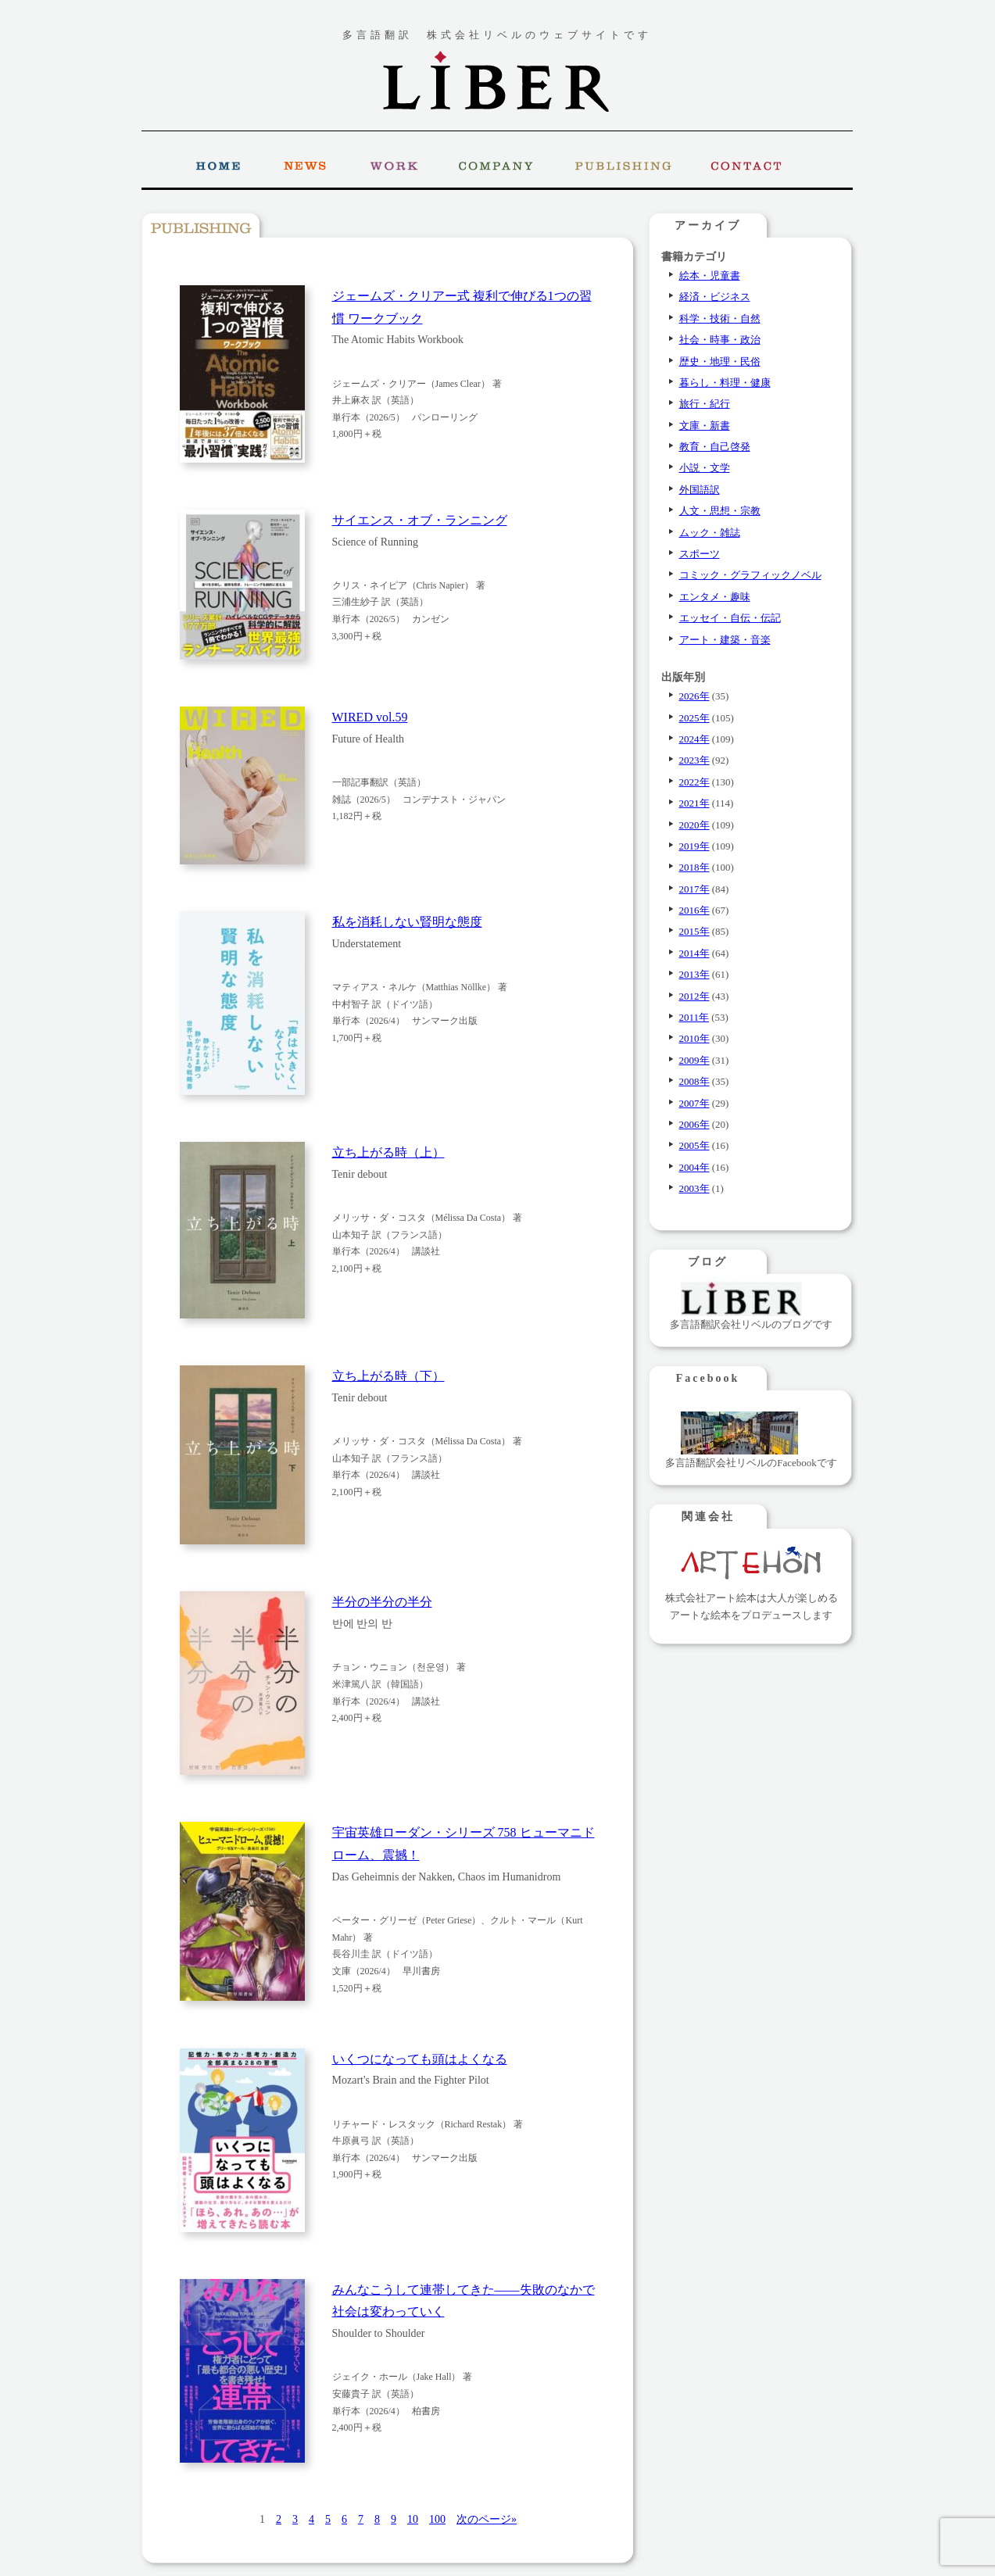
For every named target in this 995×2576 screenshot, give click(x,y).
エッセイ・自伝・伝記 (730, 618)
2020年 (694, 825)
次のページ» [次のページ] (486, 2519)
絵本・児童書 (709, 275)
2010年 (694, 1038)
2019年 (694, 846)
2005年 (694, 1145)
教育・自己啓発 (714, 447)
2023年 (694, 760)
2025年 (694, 718)
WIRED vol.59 (370, 717)
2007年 (694, 1103)
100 (437, 2519)
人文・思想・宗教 (720, 511)
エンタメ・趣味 (714, 597)
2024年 (694, 739)
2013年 (694, 974)
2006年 (694, 1124)
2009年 (694, 1060)
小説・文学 (704, 468)
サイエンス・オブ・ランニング (419, 520)
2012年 (694, 996)
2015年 (694, 931)
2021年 (694, 803)
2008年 (694, 1081)
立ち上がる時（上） (388, 1152)
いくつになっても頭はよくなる (419, 2059)
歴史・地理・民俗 (720, 361)
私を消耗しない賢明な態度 (407, 921)
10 (412, 2519)
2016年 (694, 910)
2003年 (694, 1188)
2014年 (694, 953)
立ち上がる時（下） (388, 1376)
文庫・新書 (704, 425)
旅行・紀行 (704, 404)
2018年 (694, 867)
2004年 (694, 1167)
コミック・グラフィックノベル (750, 575)
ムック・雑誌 (709, 532)
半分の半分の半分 (382, 1601)
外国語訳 (699, 490)
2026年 (694, 696)
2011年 (694, 1017)
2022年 (694, 782)
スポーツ (699, 554)
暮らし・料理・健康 (725, 382)
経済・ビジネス (714, 296)
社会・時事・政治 (720, 339)
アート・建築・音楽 (725, 640)
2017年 (694, 889)
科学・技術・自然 (720, 318)
